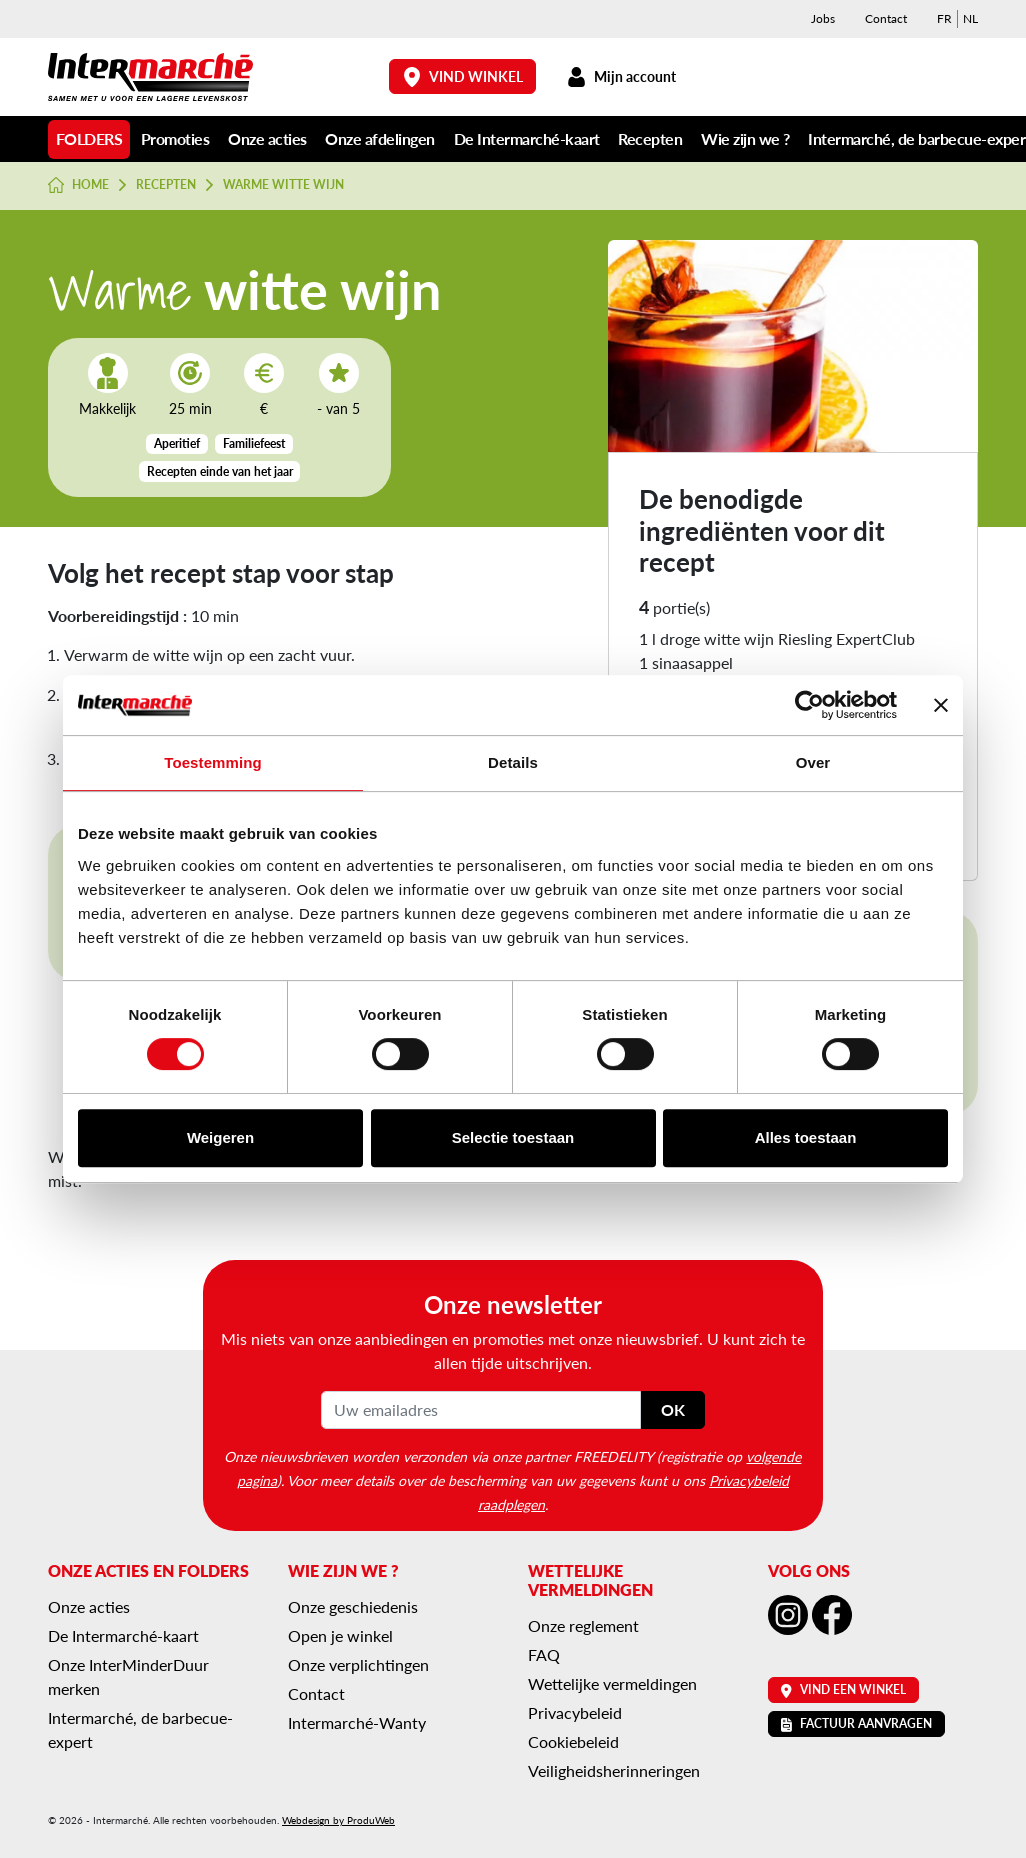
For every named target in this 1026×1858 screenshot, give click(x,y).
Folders (89, 138)
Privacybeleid (575, 1712)
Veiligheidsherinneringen (614, 1770)
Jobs (823, 18)
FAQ (544, 1654)
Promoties (175, 138)
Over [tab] (813, 762)
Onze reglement (583, 1625)
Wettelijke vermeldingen (612, 1683)
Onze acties (267, 138)
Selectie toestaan (513, 1137)
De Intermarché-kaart (527, 138)
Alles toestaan (806, 1137)
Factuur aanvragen (856, 1723)
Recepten (650, 138)
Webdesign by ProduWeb (338, 1820)
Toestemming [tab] (213, 762)
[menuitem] (944, 19)
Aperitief (177, 443)
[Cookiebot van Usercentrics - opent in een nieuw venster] (809, 705)
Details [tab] (513, 762)
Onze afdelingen (380, 138)
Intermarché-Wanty (357, 1722)
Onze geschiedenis (353, 1606)
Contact (886, 18)
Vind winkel (463, 76)
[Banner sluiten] (941, 705)
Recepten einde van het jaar (220, 471)
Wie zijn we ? (745, 138)
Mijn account (621, 76)
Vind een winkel (843, 1689)
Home (78, 185)
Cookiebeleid (573, 1741)
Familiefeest (254, 443)
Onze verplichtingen (358, 1664)
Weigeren (220, 1137)
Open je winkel (340, 1635)
